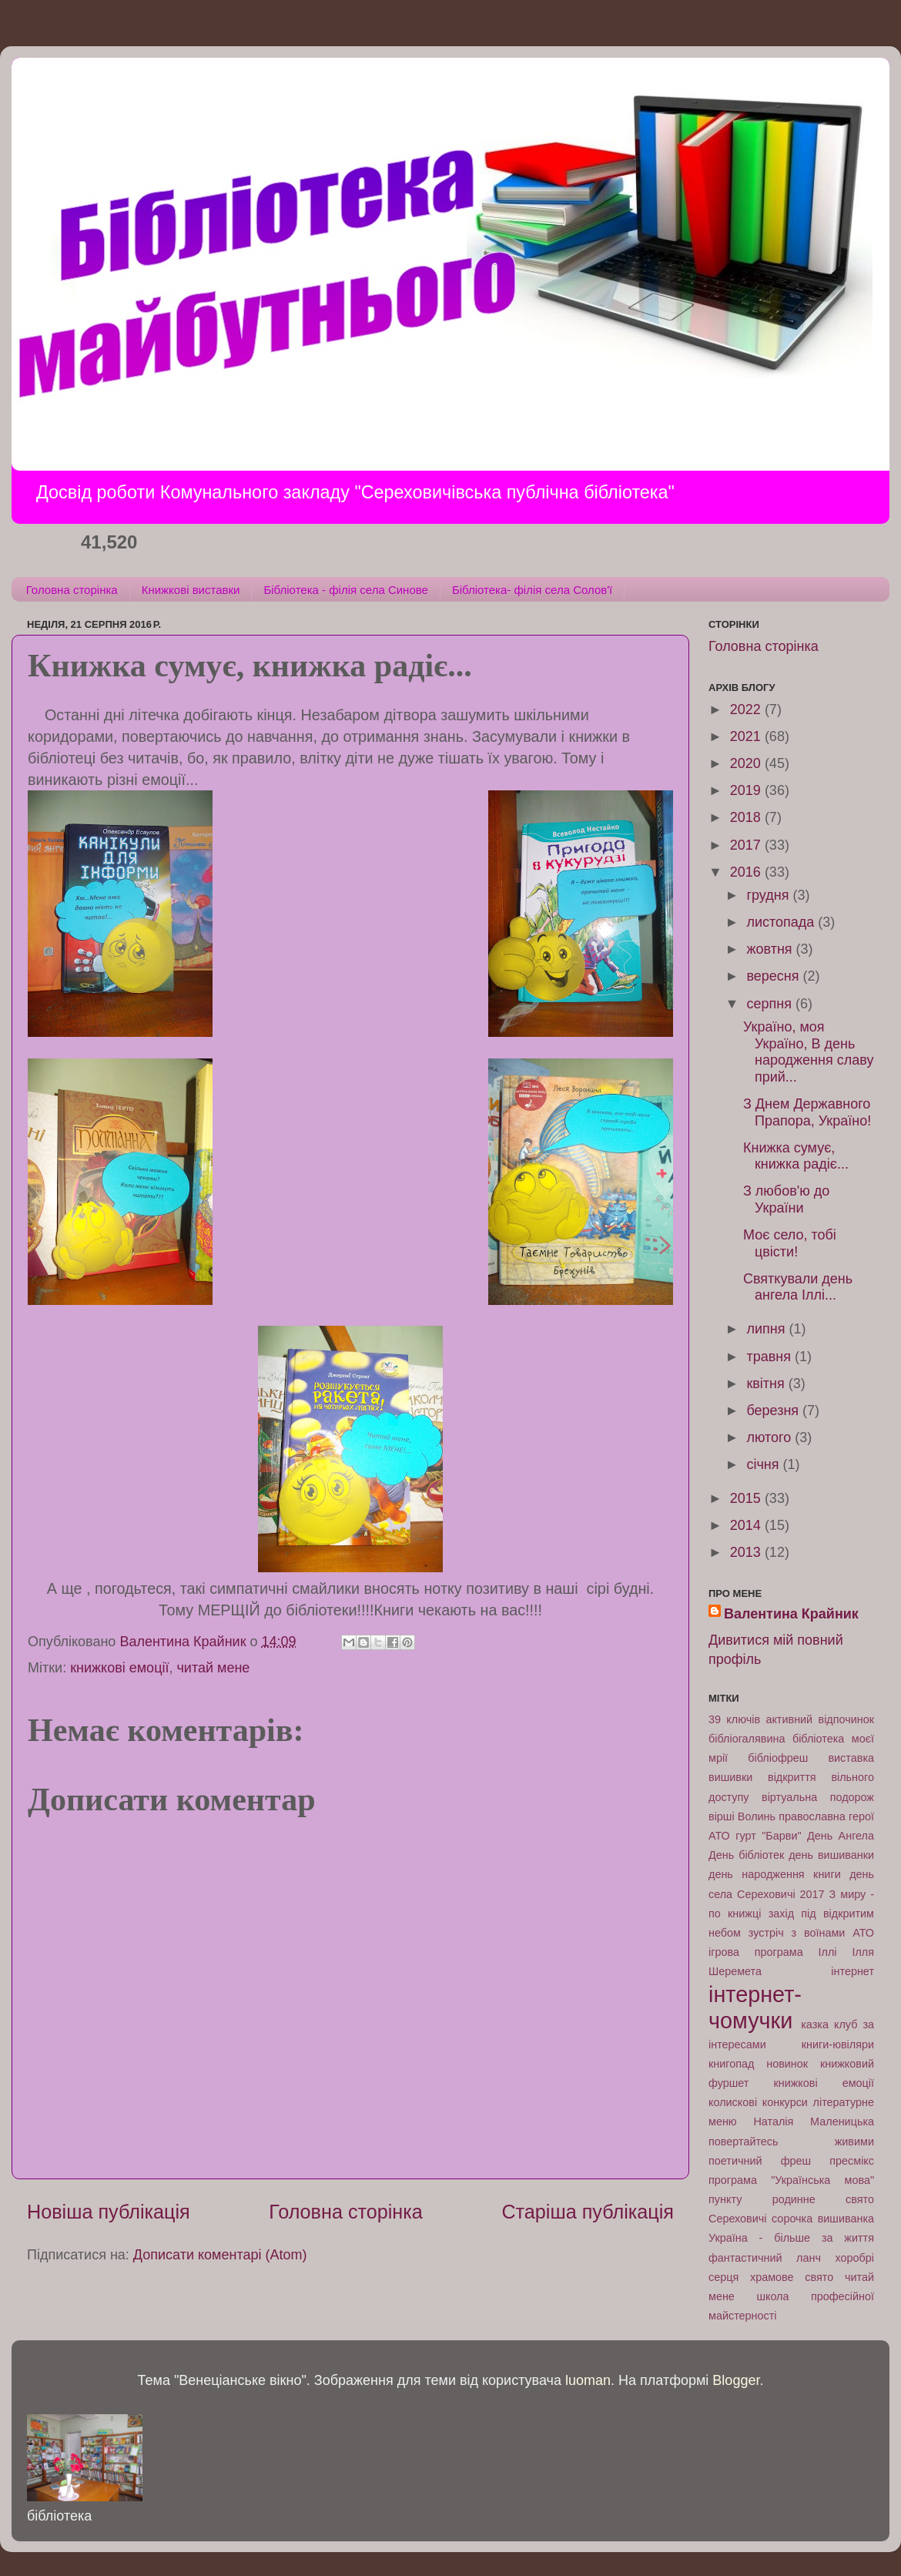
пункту (725, 2199)
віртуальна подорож (818, 1797)
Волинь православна (792, 1816)
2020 (747, 763)
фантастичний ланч (764, 2258)
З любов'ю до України (786, 1199)
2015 (747, 1498)
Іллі (828, 1952)
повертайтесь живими (791, 2141)
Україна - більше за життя (791, 2238)
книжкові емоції (119, 1667)
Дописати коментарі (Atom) (220, 2254)
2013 (747, 1552)
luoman (588, 2380)
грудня (769, 895)
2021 (747, 736)
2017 (747, 845)
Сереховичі (737, 2218)
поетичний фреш (759, 2161)
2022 (747, 709)
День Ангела (840, 1836)
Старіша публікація (587, 2211)
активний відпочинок (819, 1719)
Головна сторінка (72, 589)
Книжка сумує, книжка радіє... (796, 1156)
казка (815, 2024)
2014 (747, 1525)
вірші (721, 1816)
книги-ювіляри (838, 2044)
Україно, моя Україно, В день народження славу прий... (808, 1052)
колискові (732, 2102)
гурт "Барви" (768, 1836)
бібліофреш (778, 1758)
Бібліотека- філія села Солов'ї (532, 589)
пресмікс (851, 2161)
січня (764, 1464)
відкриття (792, 1777)
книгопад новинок (758, 2064)
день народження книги (774, 1874)
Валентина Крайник (791, 1614)
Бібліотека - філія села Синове (345, 589)
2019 (747, 790)
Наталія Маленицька (813, 2121)
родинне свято (823, 2199)
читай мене (213, 1667)
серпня (770, 1003)
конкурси (785, 2102)
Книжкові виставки (191, 589)
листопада (782, 922)
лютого (770, 1437)
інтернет (852, 1971)
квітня (767, 1383)
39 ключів (734, 1719)
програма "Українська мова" (791, 2180)
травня (770, 1356)
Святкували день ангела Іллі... (797, 1287)
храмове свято (791, 2277)
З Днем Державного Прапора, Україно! (807, 1112)
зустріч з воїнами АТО (811, 1933)
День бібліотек (746, 1855)
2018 (747, 817)
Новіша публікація (108, 2211)
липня (767, 1329)
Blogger (735, 2380)
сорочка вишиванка (823, 2218)
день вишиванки (831, 1855)
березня (774, 1410)
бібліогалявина (746, 1738)
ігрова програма (755, 1952)
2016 (747, 872)
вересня (774, 976)
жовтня (770, 949)
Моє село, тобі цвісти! (789, 1243)
